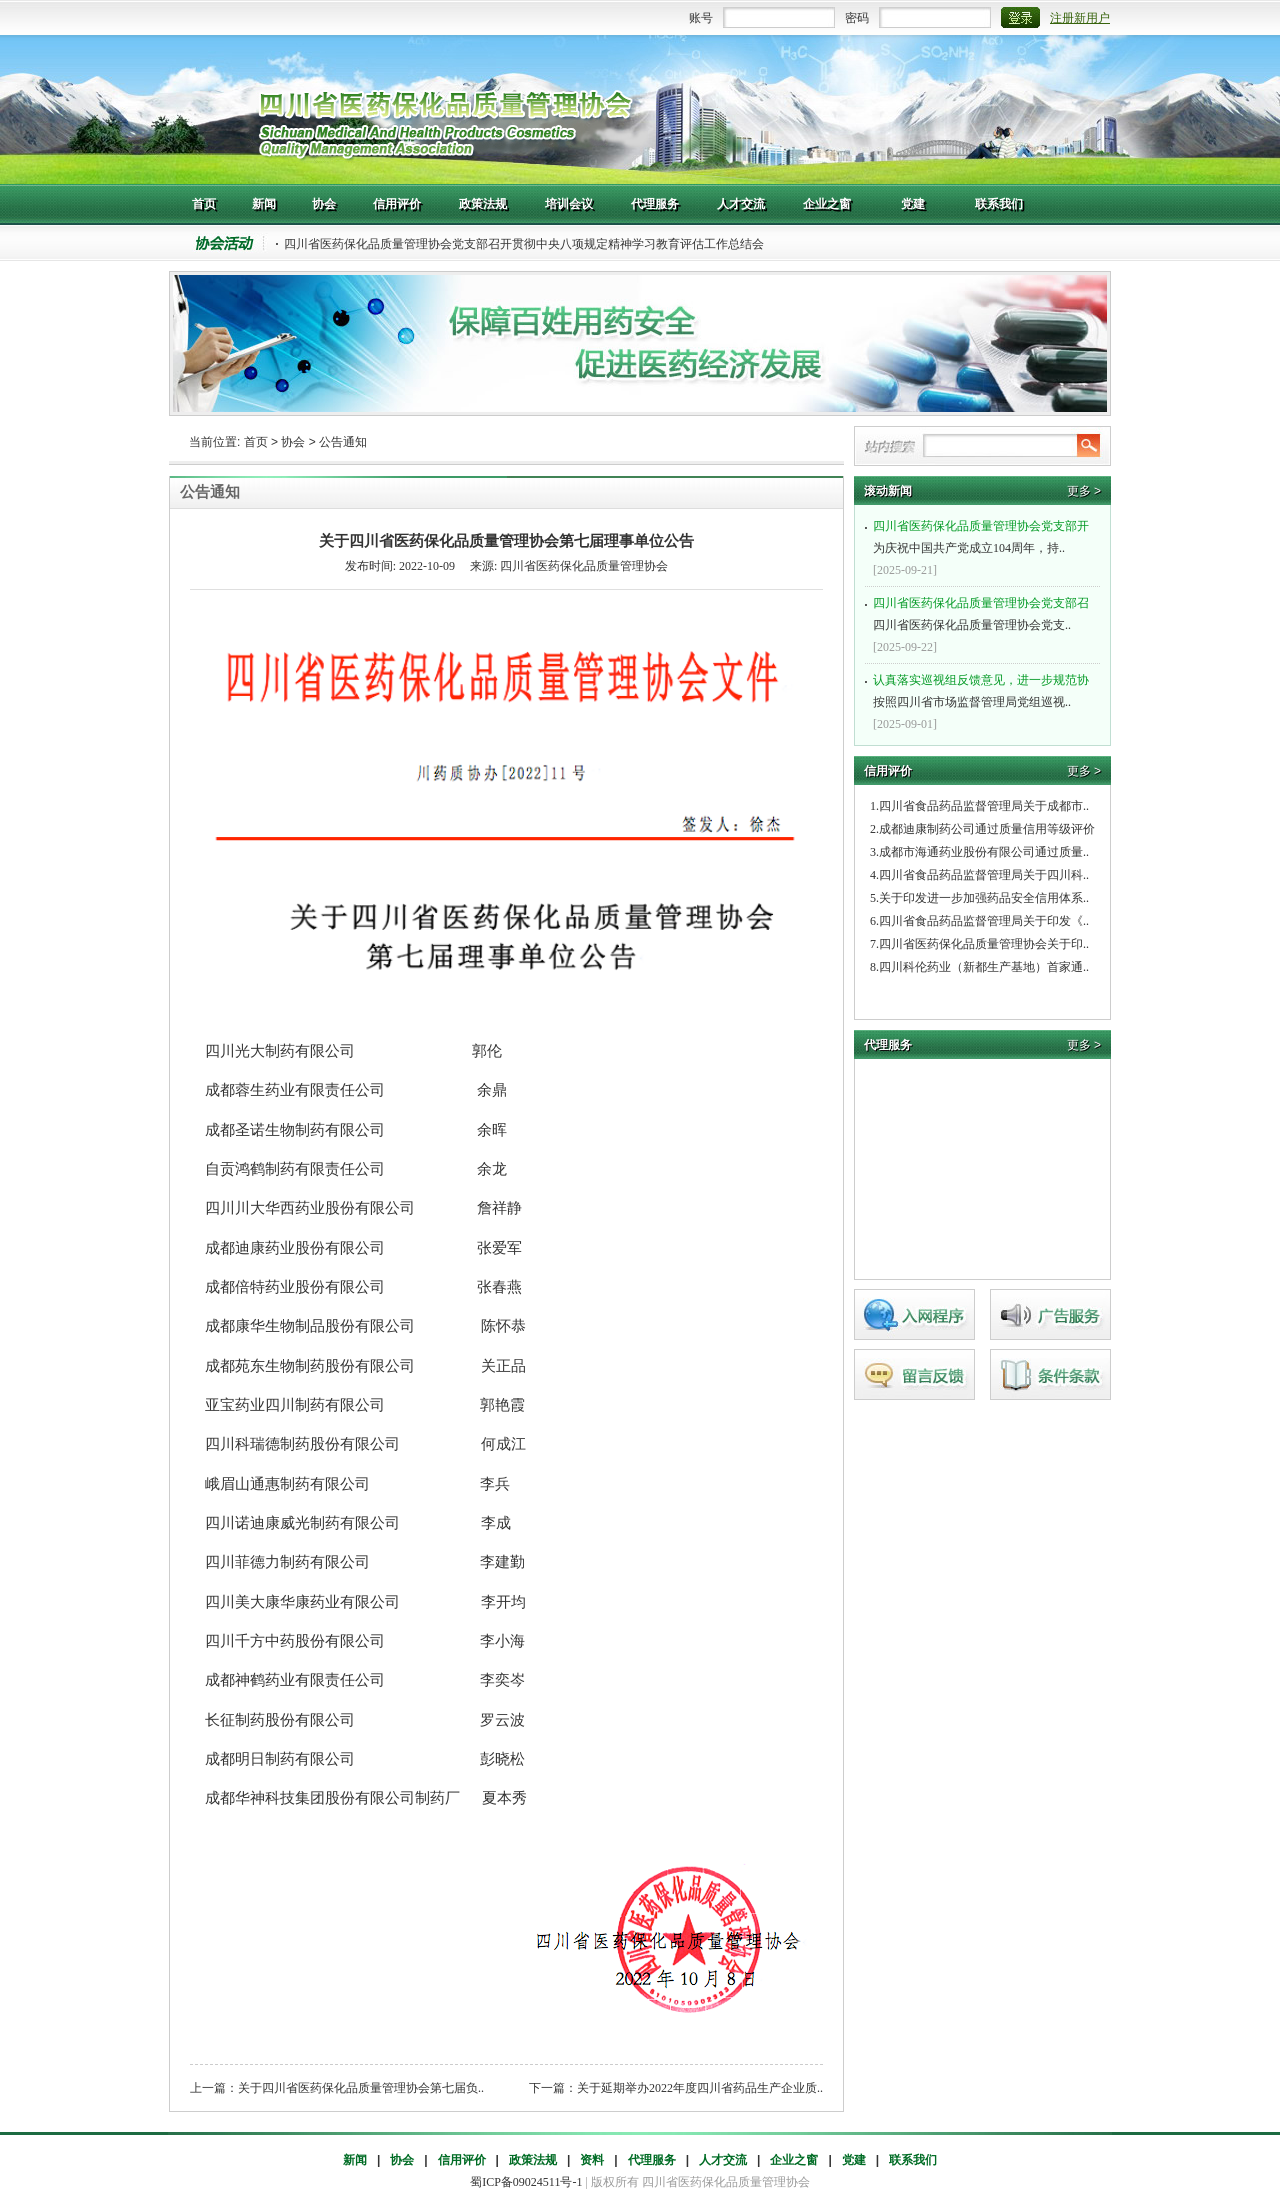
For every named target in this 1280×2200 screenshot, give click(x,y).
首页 (256, 442)
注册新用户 (1080, 18)
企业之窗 (794, 2160)
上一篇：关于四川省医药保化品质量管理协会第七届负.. (337, 2088)
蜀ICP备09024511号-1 (526, 2182)
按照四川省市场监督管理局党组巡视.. (985, 689)
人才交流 (723, 2160)
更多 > (1084, 491)
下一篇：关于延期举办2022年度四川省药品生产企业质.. (676, 2088)
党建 (854, 2160)
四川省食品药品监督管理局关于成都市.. (984, 806)
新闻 (355, 2160)
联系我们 (913, 2160)
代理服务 (652, 2160)
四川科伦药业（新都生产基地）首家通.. (984, 967)
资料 (592, 2160)
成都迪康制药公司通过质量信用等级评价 (987, 829)
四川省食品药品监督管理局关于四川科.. (984, 875)
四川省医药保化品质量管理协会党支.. (985, 612)
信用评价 (462, 2160)
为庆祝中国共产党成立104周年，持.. (985, 535)
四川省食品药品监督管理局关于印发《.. (984, 921)
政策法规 (533, 2160)
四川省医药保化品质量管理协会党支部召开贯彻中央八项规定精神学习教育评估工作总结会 (524, 244)
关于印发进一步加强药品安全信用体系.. (984, 898)
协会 (293, 442)
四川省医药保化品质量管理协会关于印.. (984, 944)
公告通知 (343, 442)
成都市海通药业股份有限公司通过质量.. (984, 852)
